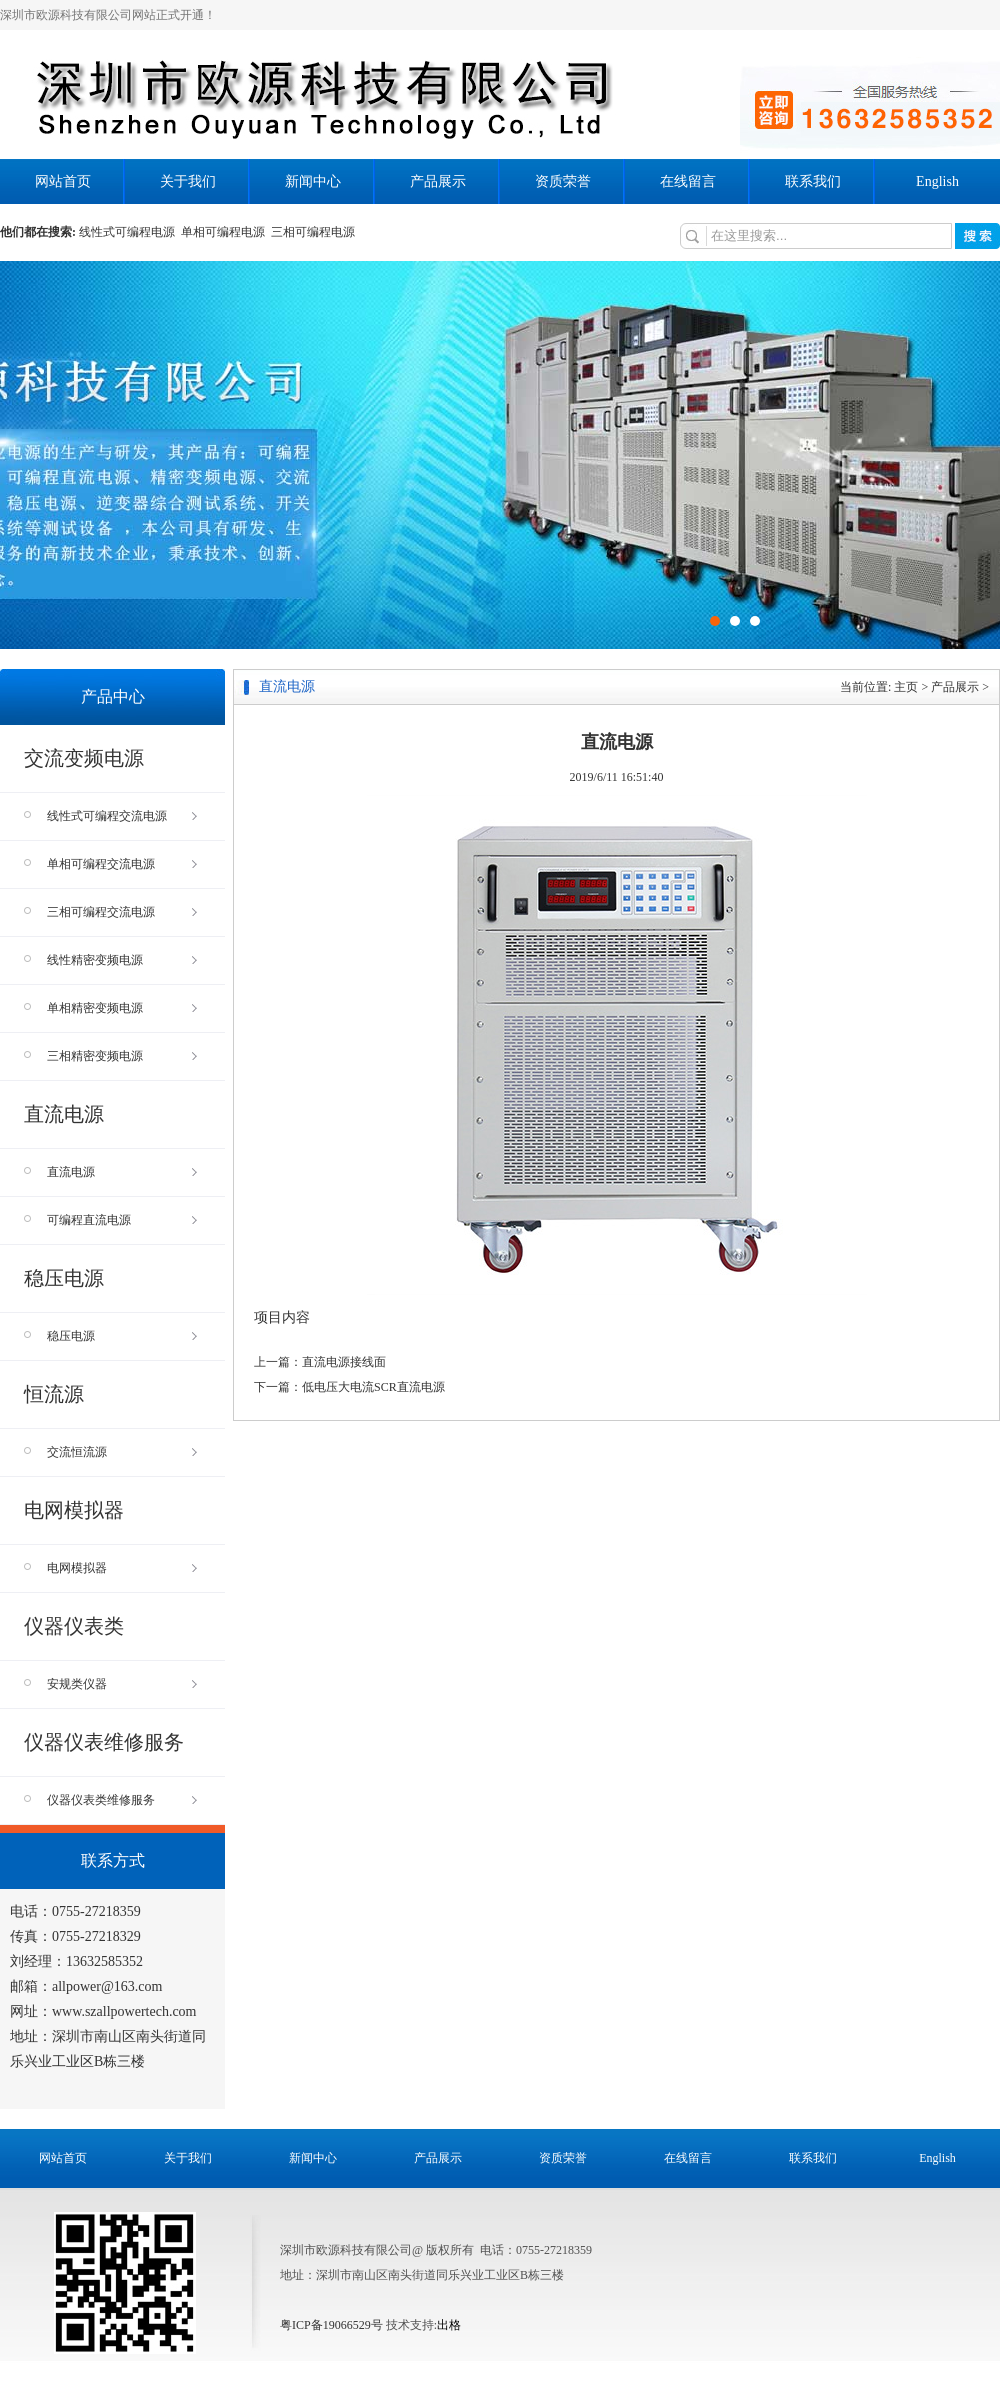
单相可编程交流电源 (122, 864)
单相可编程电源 (226, 232)
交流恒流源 (122, 1452)
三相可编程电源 (314, 232)
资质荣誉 (563, 181)
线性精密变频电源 (122, 960)
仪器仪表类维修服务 (122, 1800)
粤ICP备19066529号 (331, 2325)
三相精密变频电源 (122, 1056)
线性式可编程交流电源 (122, 816)
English (937, 181)
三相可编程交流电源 (122, 912)
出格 (449, 2325)
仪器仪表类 (74, 1626)
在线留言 (688, 181)
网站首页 (63, 181)
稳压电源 (64, 1278)
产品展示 (438, 181)
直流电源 (64, 1114)
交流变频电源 (84, 758)
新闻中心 (313, 181)
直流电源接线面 (344, 1362)
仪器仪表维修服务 (104, 1742)
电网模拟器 (74, 1510)
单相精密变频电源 (122, 1008)
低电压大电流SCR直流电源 (373, 1387)
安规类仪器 (122, 1684)
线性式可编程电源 (130, 232)
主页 (906, 687)
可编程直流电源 (122, 1220)
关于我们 (188, 181)
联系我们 (813, 181)
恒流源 (54, 1394)
